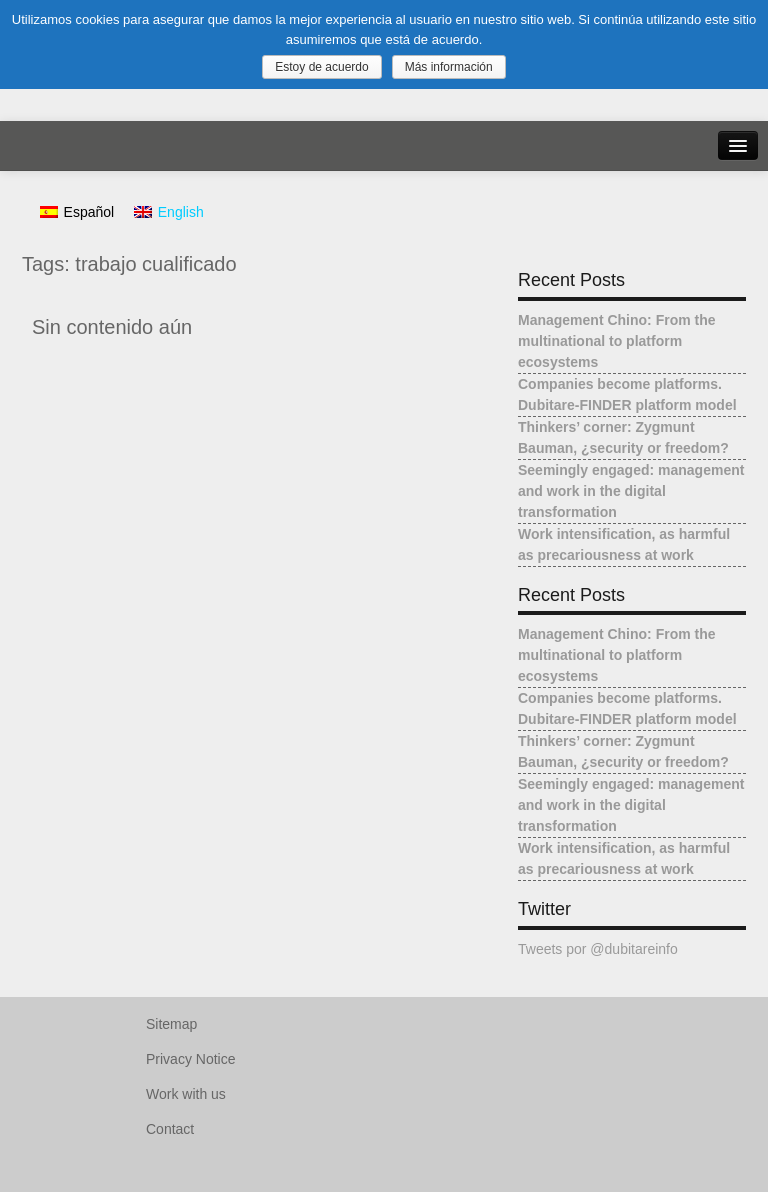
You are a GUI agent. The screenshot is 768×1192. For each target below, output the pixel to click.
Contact (170, 1129)
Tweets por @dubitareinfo (598, 949)
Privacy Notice (190, 1059)
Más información (449, 67)
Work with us (186, 1094)
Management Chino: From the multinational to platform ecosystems (617, 341)
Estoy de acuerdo (321, 67)
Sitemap (171, 1024)
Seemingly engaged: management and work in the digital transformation (631, 491)
